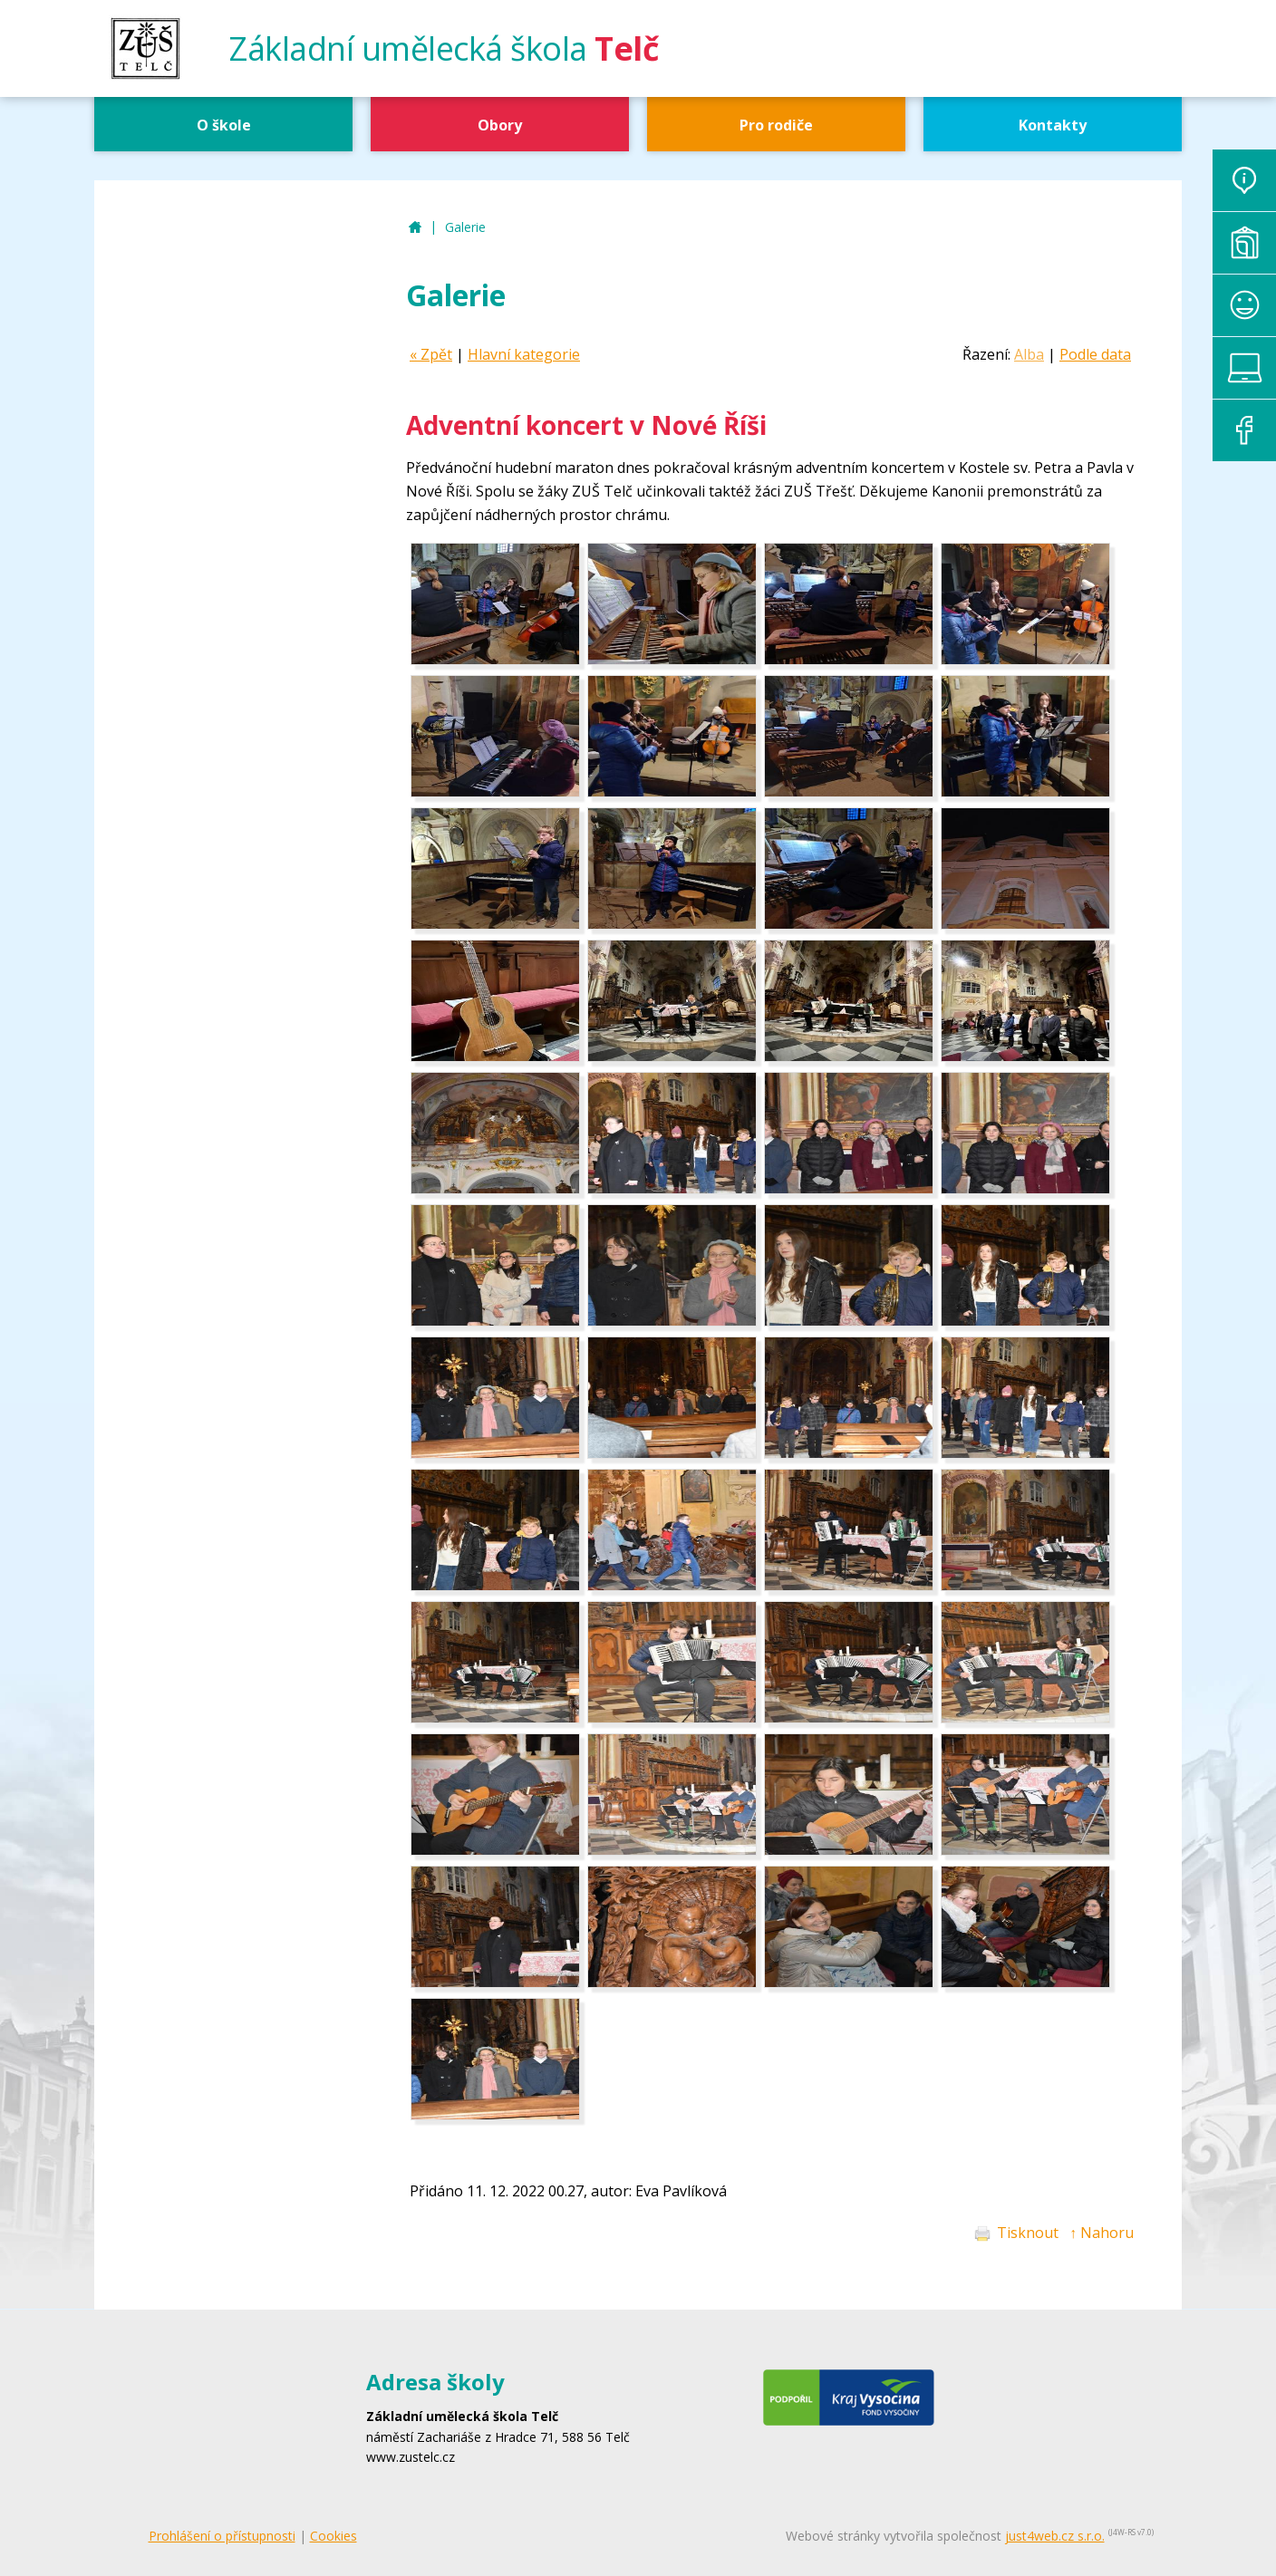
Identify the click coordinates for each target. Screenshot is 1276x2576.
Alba (1029, 354)
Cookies (333, 2535)
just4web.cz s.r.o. (1055, 2535)
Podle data (1095, 354)
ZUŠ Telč (415, 227)
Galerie (465, 227)
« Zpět (431, 354)
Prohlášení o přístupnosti (222, 2535)
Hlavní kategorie (524, 354)
